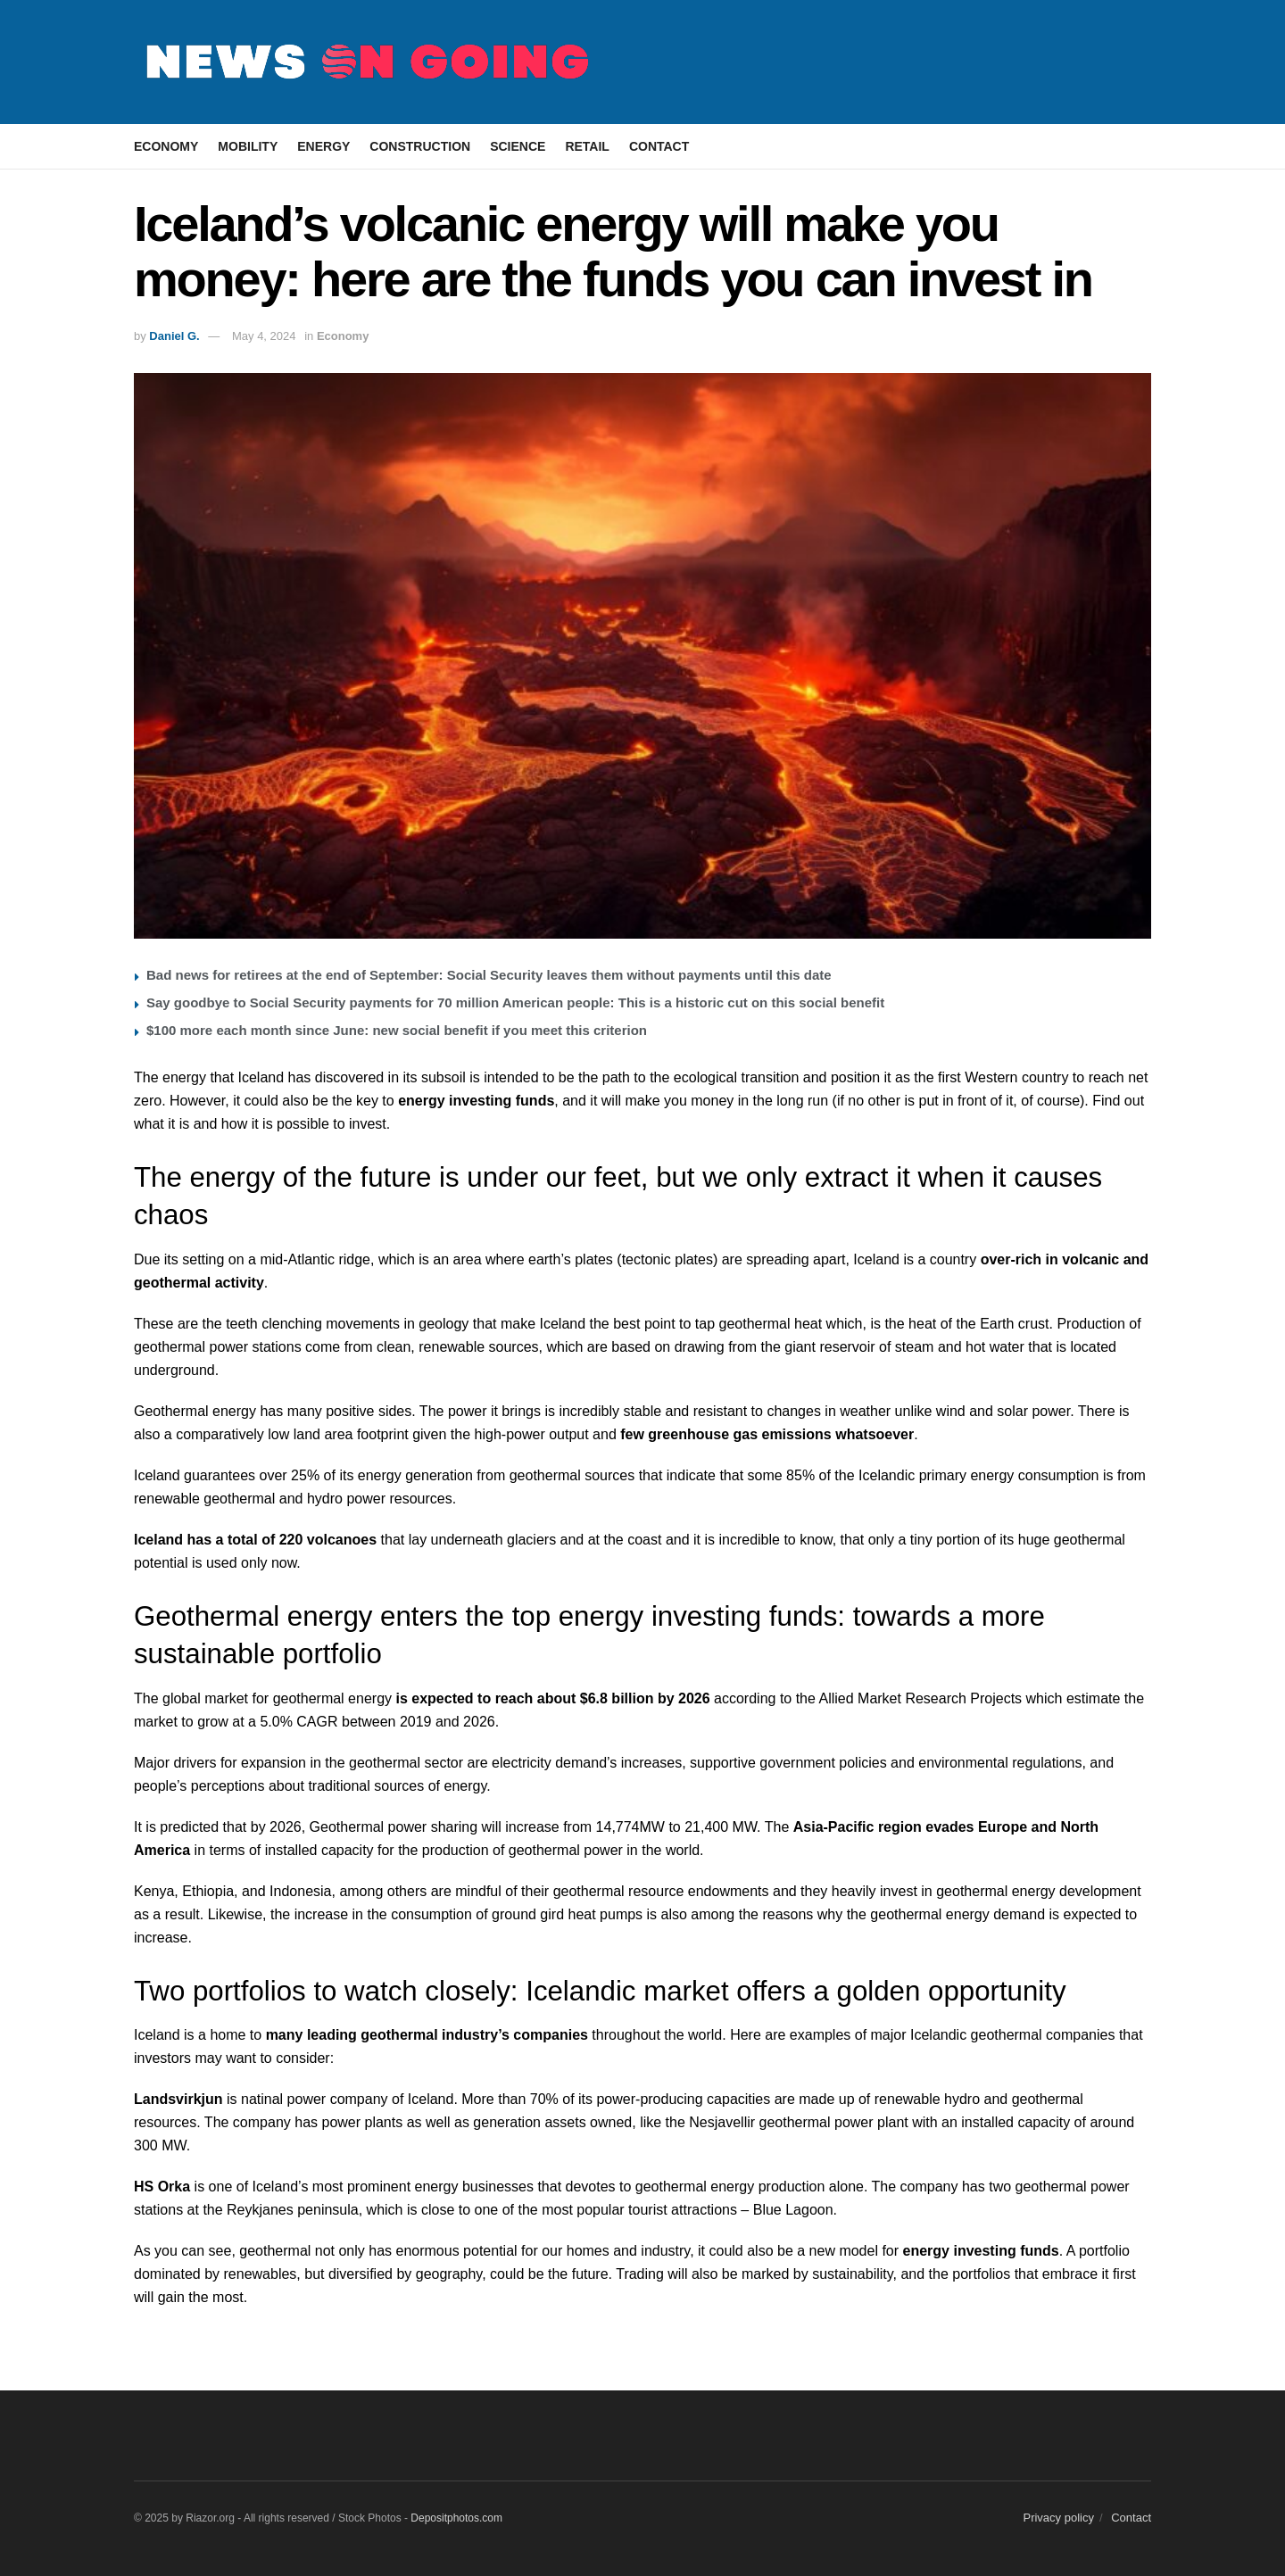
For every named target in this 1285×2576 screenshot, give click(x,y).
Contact (659, 146)
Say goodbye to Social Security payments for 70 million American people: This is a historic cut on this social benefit (515, 1002)
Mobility (248, 146)
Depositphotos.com (456, 2518)
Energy (323, 146)
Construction (419, 146)
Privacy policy (1058, 2517)
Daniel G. (174, 336)
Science (517, 146)
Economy (166, 146)
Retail (587, 146)
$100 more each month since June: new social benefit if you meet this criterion (396, 1030)
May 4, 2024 (264, 336)
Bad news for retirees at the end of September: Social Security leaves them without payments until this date (489, 974)
